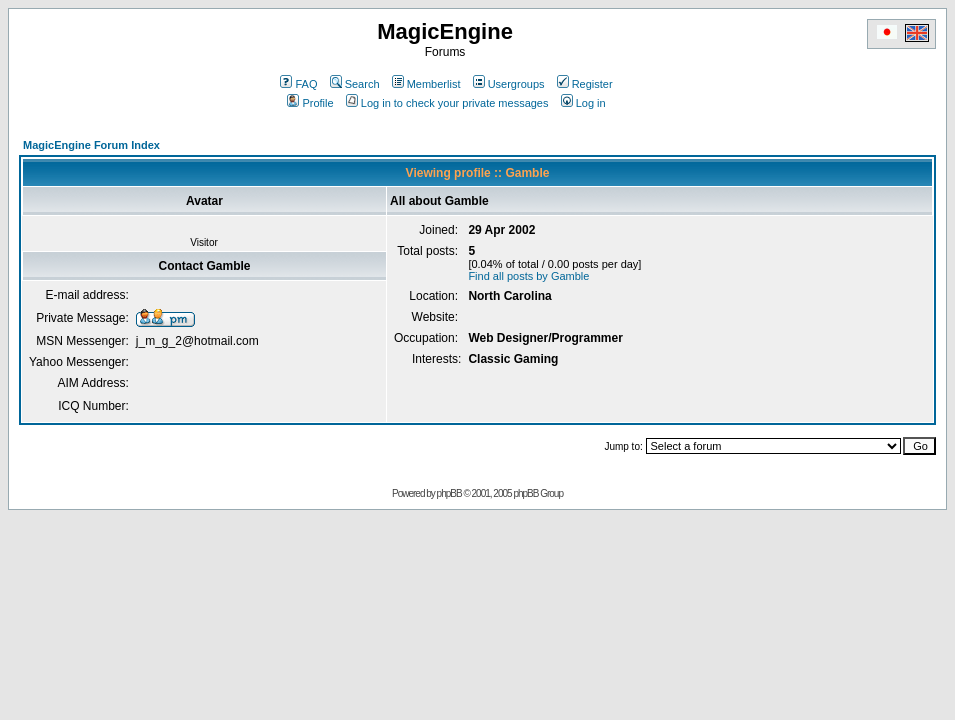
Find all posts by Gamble (528, 276)
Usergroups (509, 84)
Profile (310, 103)
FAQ (298, 84)
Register (585, 84)
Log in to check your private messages (447, 103)
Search (355, 84)
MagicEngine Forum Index (91, 145)
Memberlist (426, 84)
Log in (583, 103)
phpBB (449, 493)
